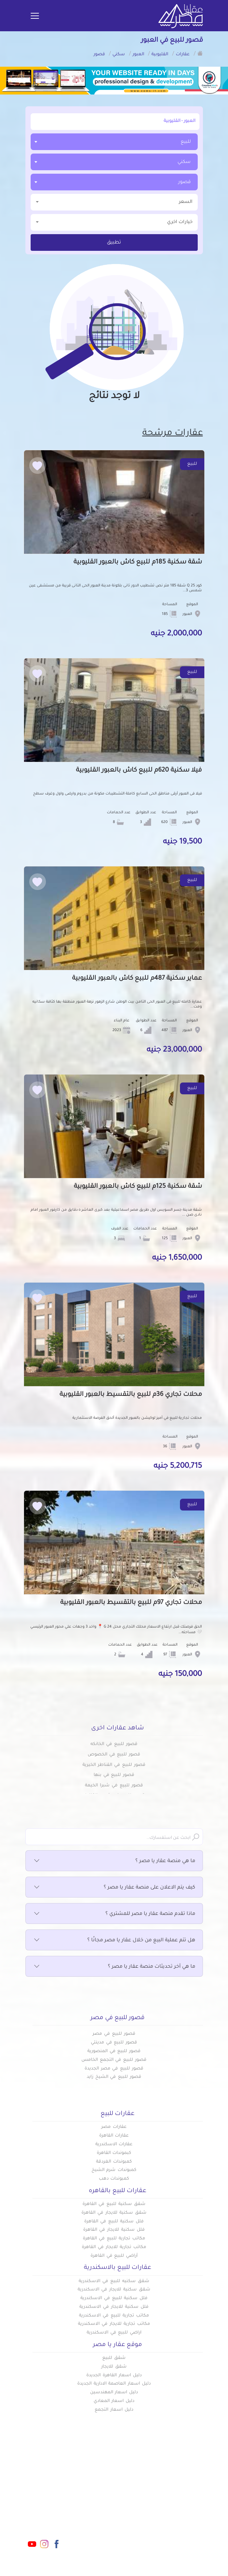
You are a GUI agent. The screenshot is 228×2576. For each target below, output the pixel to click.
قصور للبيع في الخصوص (114, 1754)
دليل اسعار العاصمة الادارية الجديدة (114, 2383)
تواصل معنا (99, 2522)
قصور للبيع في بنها (114, 1775)
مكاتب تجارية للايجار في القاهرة (114, 2247)
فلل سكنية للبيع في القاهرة (113, 2221)
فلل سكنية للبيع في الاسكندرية (113, 2298)
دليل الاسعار (99, 2499)
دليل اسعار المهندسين (114, 2392)
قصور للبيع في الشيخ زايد (114, 2077)
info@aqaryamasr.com (39, 2501)
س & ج (147, 2522)
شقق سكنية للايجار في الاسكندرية (114, 2289)
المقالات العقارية (136, 2510)
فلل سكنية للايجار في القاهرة (113, 2230)
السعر (114, 202)
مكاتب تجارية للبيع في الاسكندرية (114, 2315)
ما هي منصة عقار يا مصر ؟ (114, 1861)
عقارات (148, 2488)
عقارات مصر (114, 2127)
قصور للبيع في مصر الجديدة (114, 2068)
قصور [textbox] (184, 182)
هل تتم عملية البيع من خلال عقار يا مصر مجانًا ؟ (114, 1940)
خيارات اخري (114, 222)
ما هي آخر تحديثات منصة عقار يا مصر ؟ (114, 1967)
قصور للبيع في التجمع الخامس (114, 2060)
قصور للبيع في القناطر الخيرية (113, 1765)
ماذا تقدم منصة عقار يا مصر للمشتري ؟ (114, 1914)
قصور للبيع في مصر (114, 2034)
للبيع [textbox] (186, 142)
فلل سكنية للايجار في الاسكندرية (113, 2307)
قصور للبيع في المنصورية (114, 2051)
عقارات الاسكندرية (114, 2144)
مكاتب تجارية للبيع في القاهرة (114, 2238)
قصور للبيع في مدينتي (114, 2042)
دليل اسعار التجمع (114, 2410)
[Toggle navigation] (34, 16)
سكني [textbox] (184, 162)
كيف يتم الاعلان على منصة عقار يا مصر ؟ (114, 1888)
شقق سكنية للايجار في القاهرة (113, 2213)
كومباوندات (143, 2499)
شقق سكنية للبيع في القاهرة (113, 2204)
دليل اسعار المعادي (114, 2401)
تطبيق (114, 243)
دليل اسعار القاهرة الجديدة (113, 2375)
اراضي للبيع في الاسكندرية (114, 2332)
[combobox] (114, 141)
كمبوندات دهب (114, 2178)
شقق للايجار (114, 2366)
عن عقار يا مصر (95, 2510)
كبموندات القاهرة (114, 2153)
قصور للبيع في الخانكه (114, 1744)
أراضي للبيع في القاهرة (114, 2256)
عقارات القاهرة (114, 2135)
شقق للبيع (114, 2358)
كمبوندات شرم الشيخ (114, 2170)
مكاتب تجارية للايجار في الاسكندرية (114, 2324)
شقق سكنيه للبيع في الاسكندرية (114, 2281)
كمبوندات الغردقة (114, 2161)
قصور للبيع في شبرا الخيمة (114, 1785)
